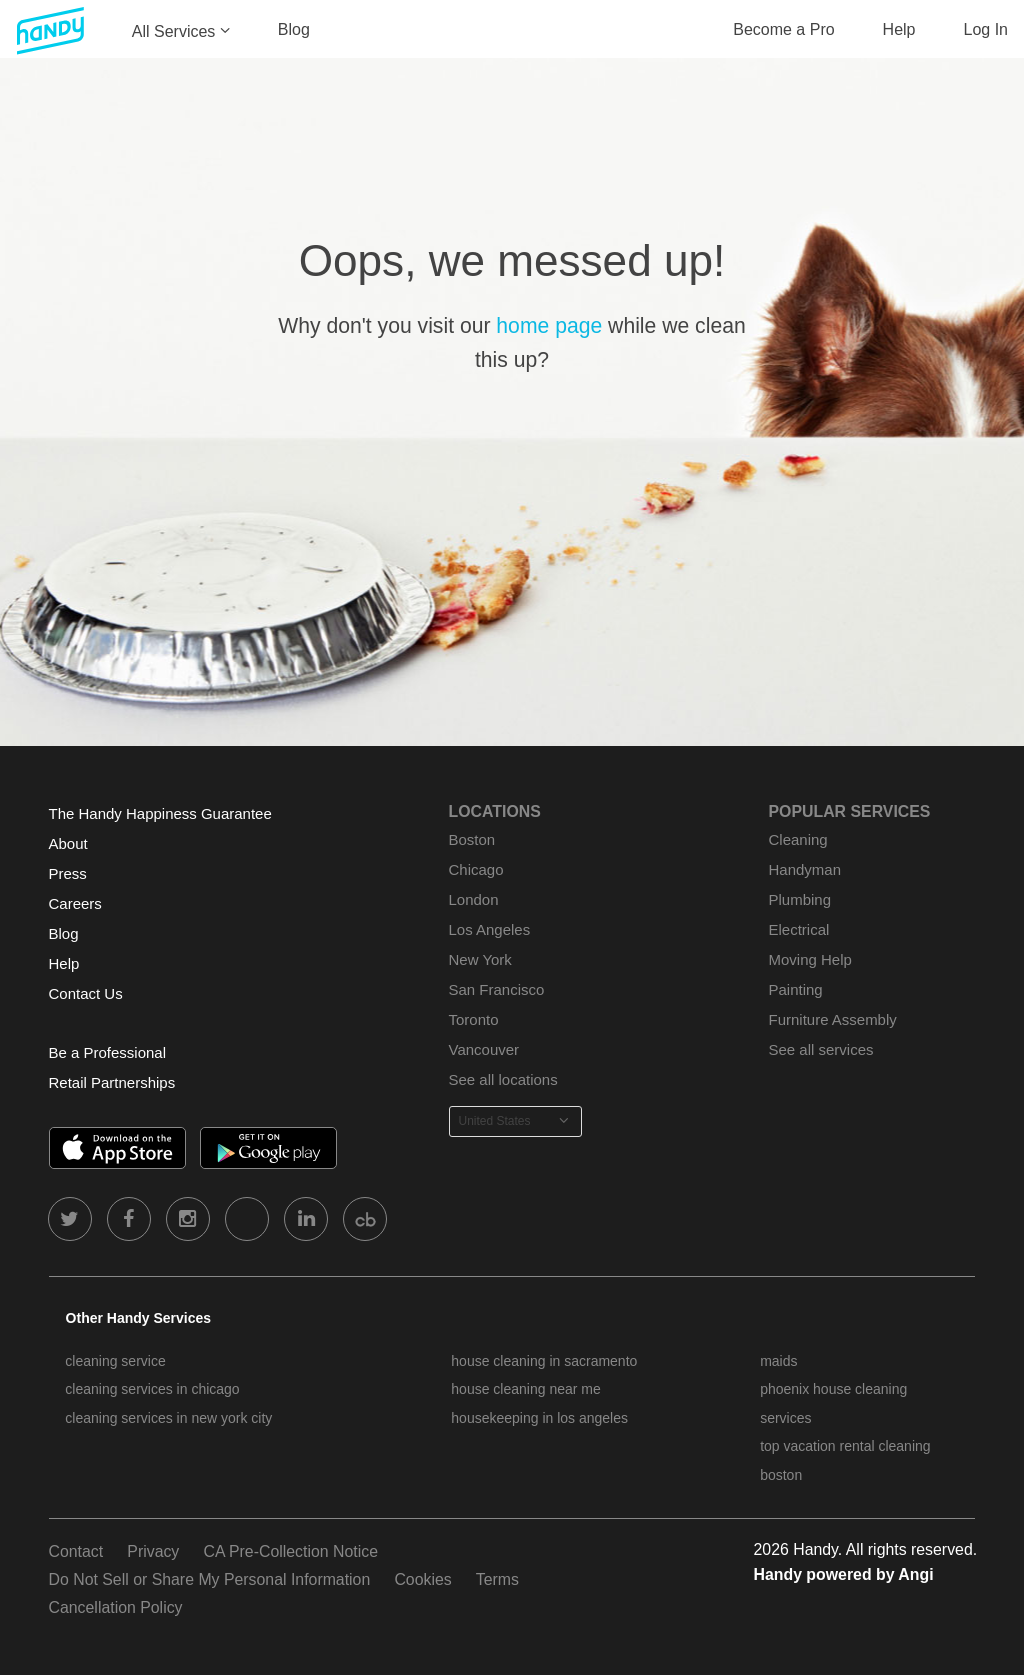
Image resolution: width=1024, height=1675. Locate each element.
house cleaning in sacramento (544, 1361)
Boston (472, 839)
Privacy (153, 1551)
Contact (76, 1551)
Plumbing (800, 899)
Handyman (805, 869)
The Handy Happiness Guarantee (160, 813)
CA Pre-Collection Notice (290, 1551)
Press (68, 873)
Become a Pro (783, 29)
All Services (174, 31)
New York (480, 959)
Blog (294, 29)
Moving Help (810, 959)
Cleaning (798, 839)
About (68, 843)
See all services (821, 1049)
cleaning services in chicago (152, 1389)
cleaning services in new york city (168, 1418)
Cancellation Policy (116, 1607)
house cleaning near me (525, 1389)
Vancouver (484, 1049)
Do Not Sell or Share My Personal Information (210, 1579)
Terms (497, 1579)
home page (549, 325)
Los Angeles (490, 929)
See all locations (503, 1079)
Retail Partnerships (112, 1082)
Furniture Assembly (833, 1019)
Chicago (476, 869)
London (474, 899)
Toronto (474, 1019)
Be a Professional (107, 1052)
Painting (796, 989)
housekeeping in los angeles (539, 1418)
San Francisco (497, 989)
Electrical (799, 929)
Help (899, 29)
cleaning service (115, 1361)
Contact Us (86, 993)
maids (778, 1361)
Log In (986, 29)
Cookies (422, 1579)
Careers (75, 903)
